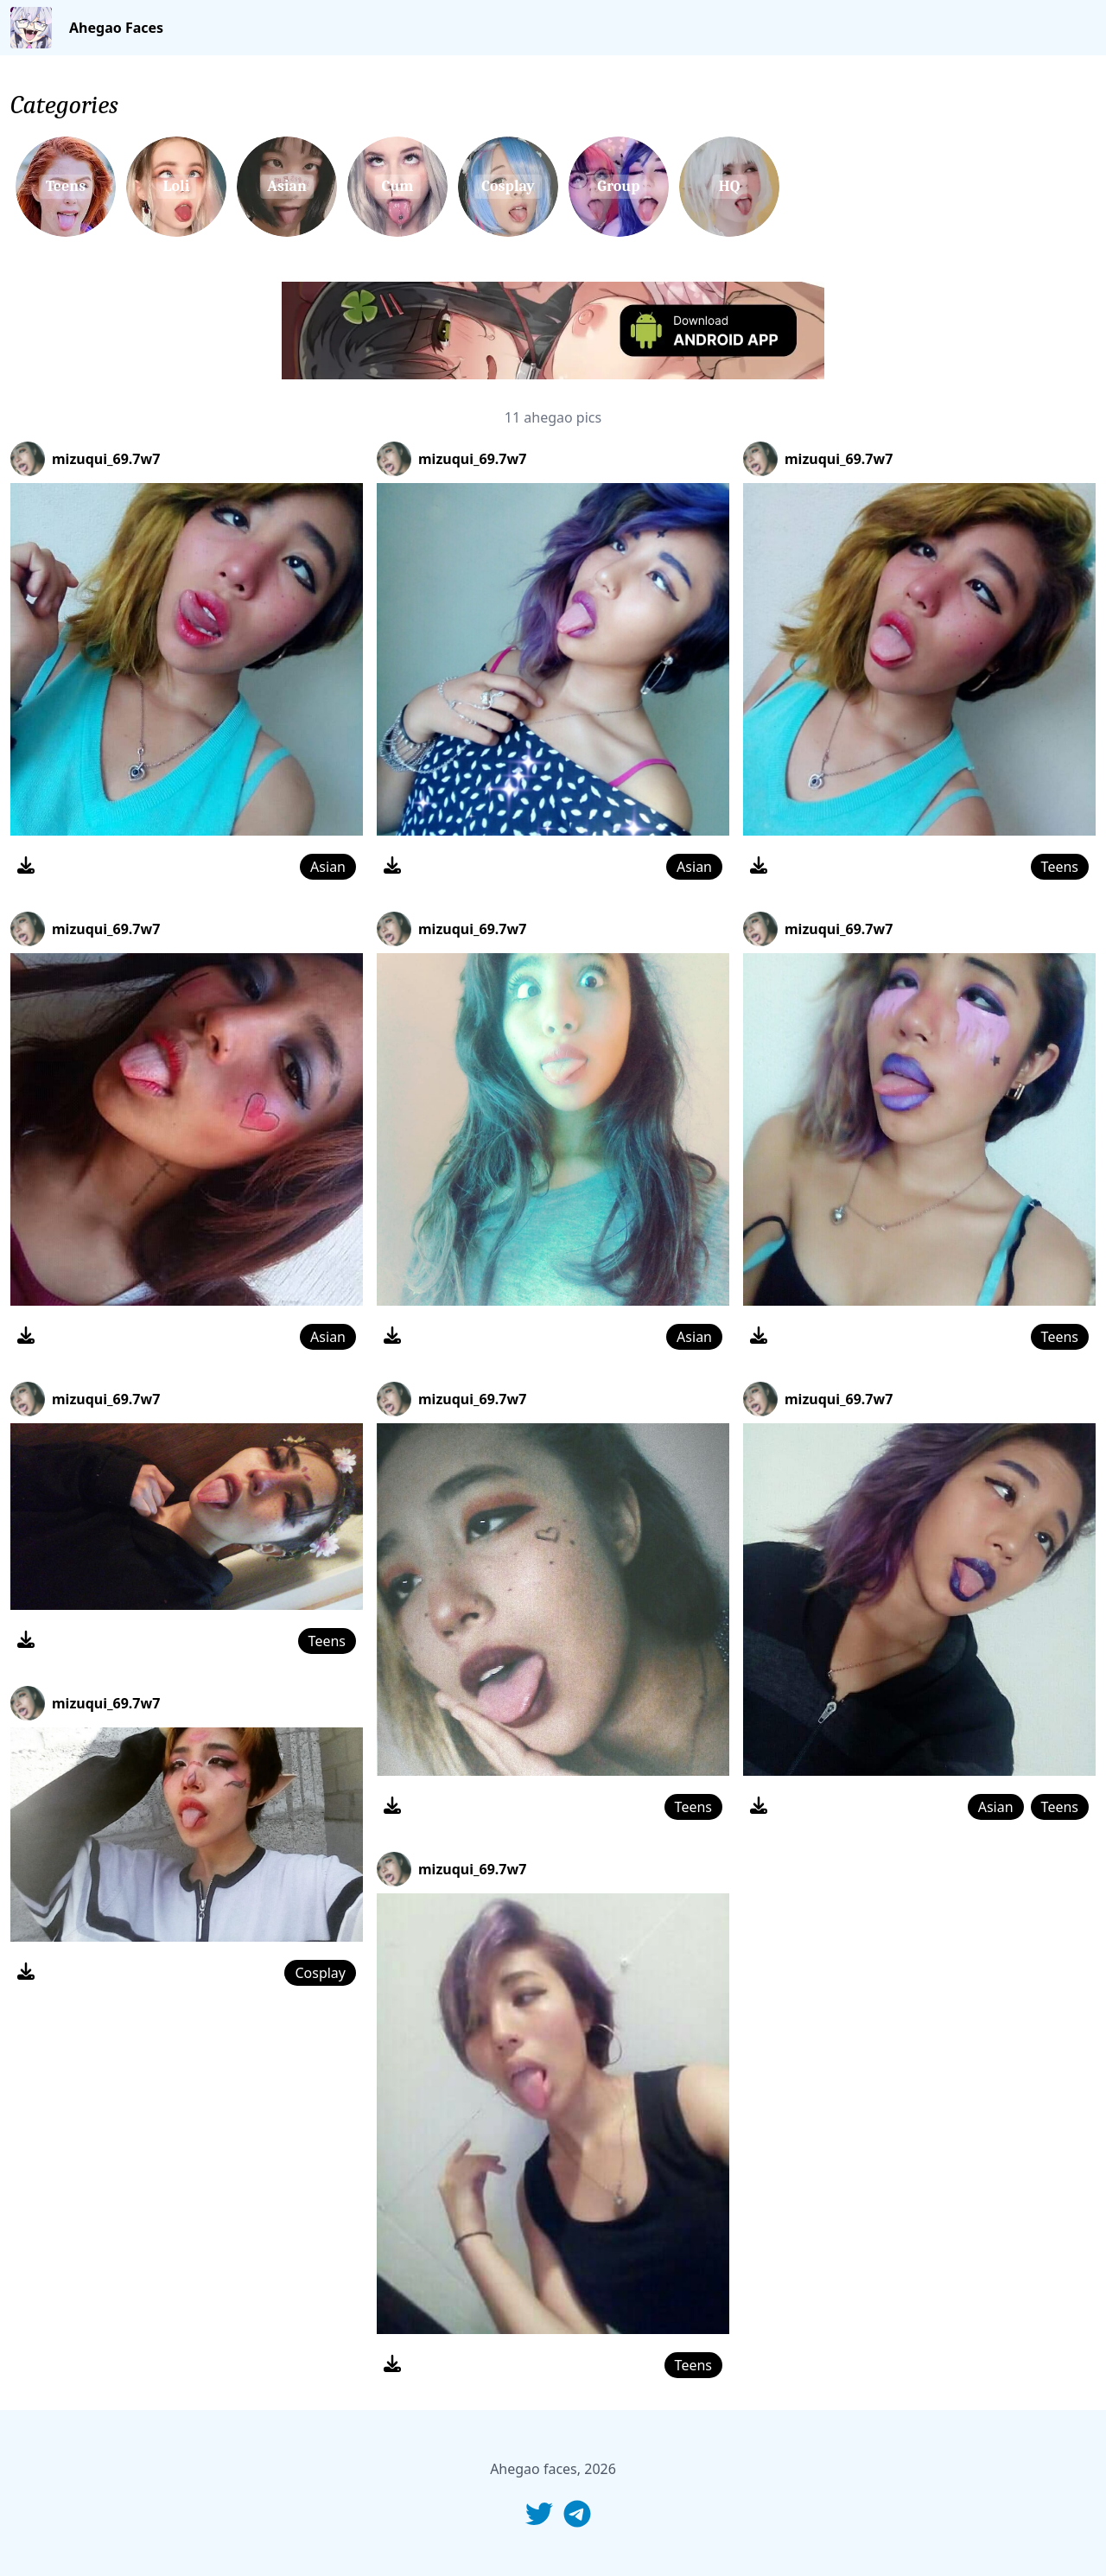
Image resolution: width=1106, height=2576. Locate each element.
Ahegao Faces (116, 27)
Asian (328, 866)
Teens (327, 1641)
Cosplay (320, 1972)
